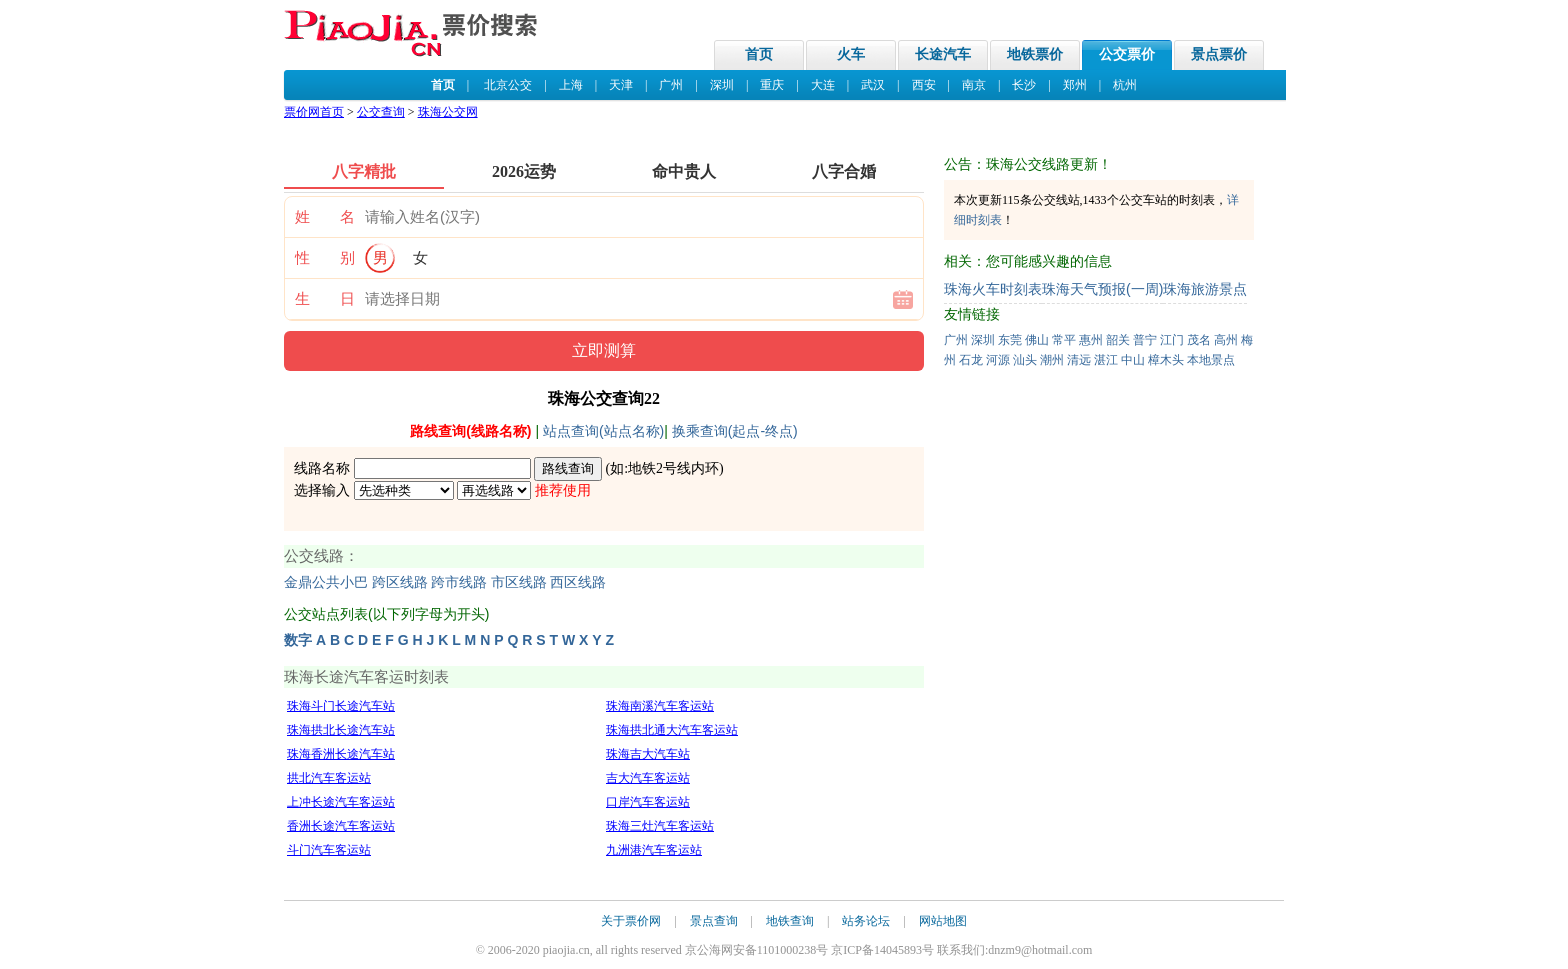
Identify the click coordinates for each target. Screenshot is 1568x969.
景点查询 (714, 921)
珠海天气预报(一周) (1102, 289)
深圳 (722, 85)
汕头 (1025, 360)
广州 (671, 85)
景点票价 (1219, 54)
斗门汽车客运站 (329, 850)
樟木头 (1166, 360)
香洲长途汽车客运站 (341, 826)
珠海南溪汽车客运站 (660, 706)
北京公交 (508, 85)
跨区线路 (400, 582)
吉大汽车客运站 (648, 778)
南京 (974, 85)
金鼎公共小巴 (326, 582)
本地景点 (1211, 360)
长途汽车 (943, 54)
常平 (1064, 340)
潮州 (1052, 360)
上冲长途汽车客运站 (341, 802)
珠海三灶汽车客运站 (660, 826)
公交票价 (1127, 54)
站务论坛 (866, 921)
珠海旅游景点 (1205, 289)
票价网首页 (314, 112)
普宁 (1145, 340)
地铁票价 (1035, 54)
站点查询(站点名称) (603, 431)
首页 (759, 54)
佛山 (1037, 340)
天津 (621, 85)
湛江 (1106, 360)
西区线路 (578, 582)
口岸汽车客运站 (648, 802)
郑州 (1075, 85)
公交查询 (381, 112)
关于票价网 (631, 921)
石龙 (971, 360)
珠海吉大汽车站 (648, 754)
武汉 (873, 85)
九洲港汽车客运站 (654, 850)
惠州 (1091, 340)
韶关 (1118, 340)
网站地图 (943, 921)
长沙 (1024, 85)
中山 (1133, 360)
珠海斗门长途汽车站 (341, 706)
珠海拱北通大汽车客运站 (672, 730)
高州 (1226, 340)
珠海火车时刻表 (993, 289)
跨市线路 (459, 582)
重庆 (772, 85)
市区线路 (519, 582)
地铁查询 (790, 921)
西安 (924, 85)
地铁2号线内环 (673, 468)
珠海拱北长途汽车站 (341, 730)
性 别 (325, 258)
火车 (851, 54)
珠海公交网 (448, 112)
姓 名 (325, 217)
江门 (1172, 340)
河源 (998, 360)
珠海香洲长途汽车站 (341, 754)
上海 (571, 85)
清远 (1079, 360)
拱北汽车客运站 (329, 778)
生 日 (325, 299)
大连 (823, 85)
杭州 (1125, 85)
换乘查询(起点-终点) (735, 431)
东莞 (1010, 340)
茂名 (1199, 340)
